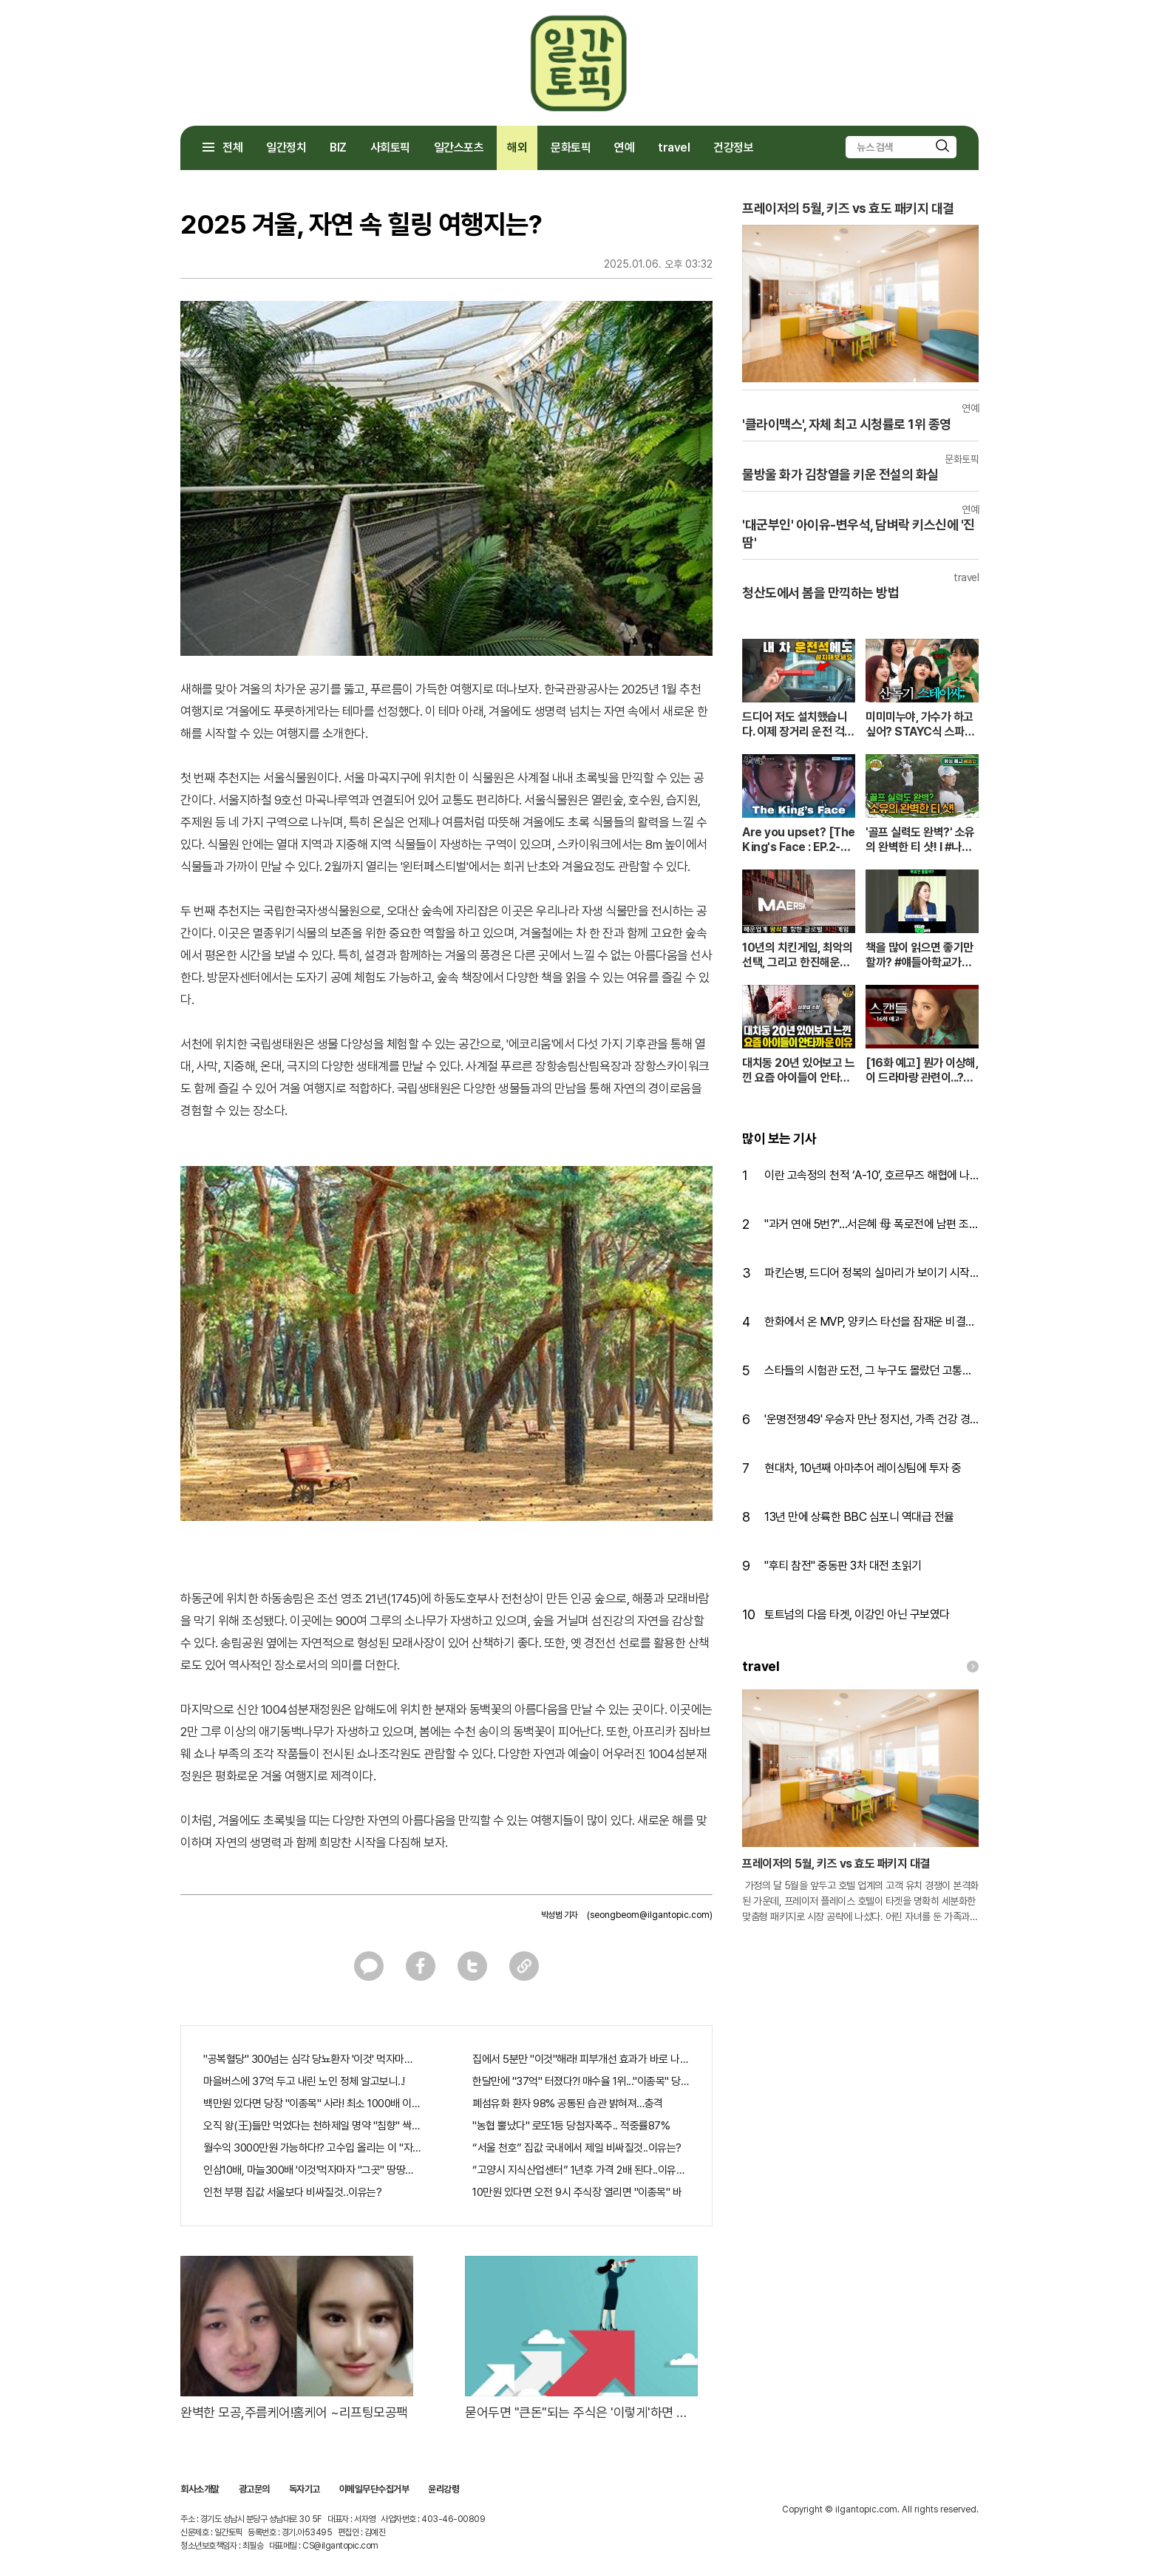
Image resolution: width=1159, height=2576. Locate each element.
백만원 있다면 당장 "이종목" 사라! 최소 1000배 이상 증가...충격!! (312, 2103)
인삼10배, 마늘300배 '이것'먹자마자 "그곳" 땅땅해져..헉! (312, 2170)
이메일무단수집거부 (374, 2489)
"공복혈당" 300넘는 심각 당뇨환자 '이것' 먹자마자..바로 (312, 2059)
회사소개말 (200, 2489)
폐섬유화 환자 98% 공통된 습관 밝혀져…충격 (567, 2103)
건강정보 (733, 147)
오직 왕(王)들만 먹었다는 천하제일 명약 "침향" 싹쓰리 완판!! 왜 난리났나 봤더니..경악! (312, 2125)
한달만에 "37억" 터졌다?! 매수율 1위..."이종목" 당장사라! (581, 2081)
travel (674, 147)
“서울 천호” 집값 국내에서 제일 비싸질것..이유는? (577, 2148)
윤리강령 (443, 2489)
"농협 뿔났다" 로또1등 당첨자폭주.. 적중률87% (571, 2125)
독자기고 (304, 2489)
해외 (517, 147)
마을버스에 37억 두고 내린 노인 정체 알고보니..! (304, 2081)
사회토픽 (390, 147)
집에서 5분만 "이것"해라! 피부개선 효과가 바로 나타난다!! (581, 2059)
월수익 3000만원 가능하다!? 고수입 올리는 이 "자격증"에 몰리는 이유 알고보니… (312, 2148)
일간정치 (286, 147)
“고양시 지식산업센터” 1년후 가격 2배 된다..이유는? (581, 2170)
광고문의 (254, 2489)
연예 (624, 147)
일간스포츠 (459, 147)
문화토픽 (571, 147)
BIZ (338, 147)
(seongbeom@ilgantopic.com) (650, 1915)
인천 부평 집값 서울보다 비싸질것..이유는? (292, 2192)
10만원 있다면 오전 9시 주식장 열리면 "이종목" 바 (577, 2192)
